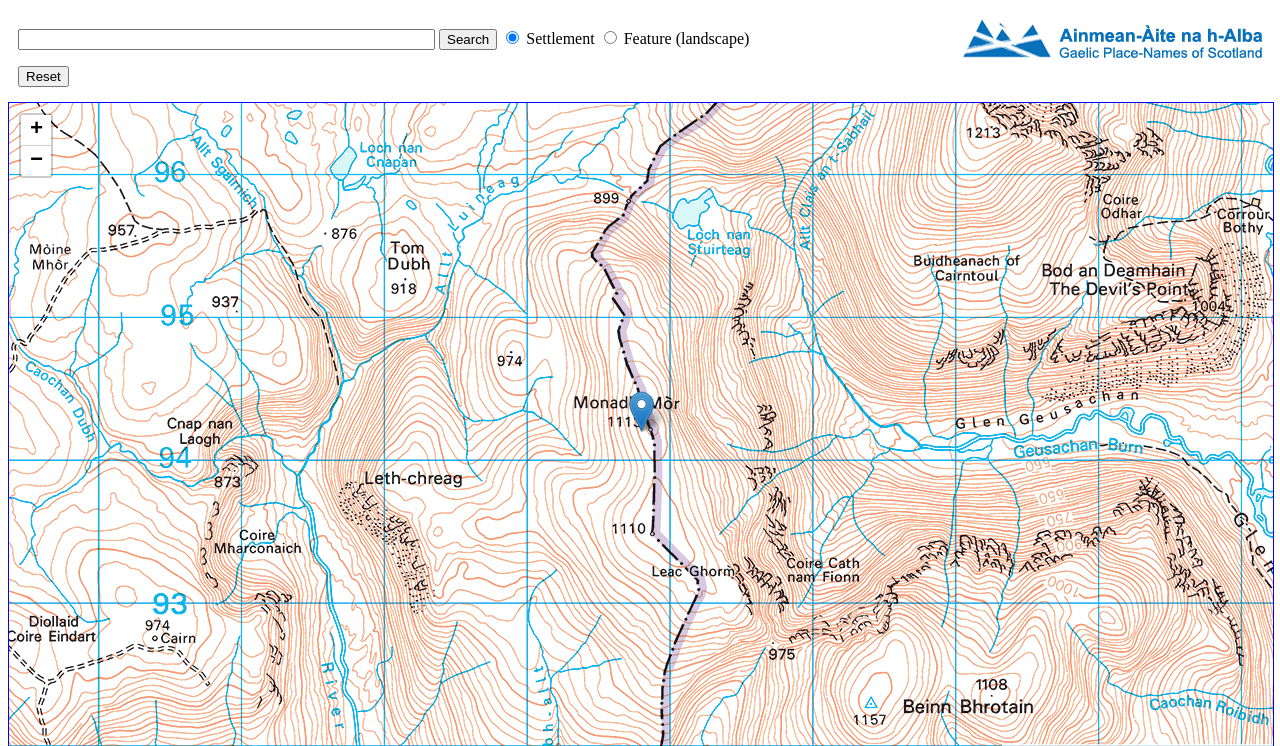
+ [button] (36, 130)
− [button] (36, 161)
